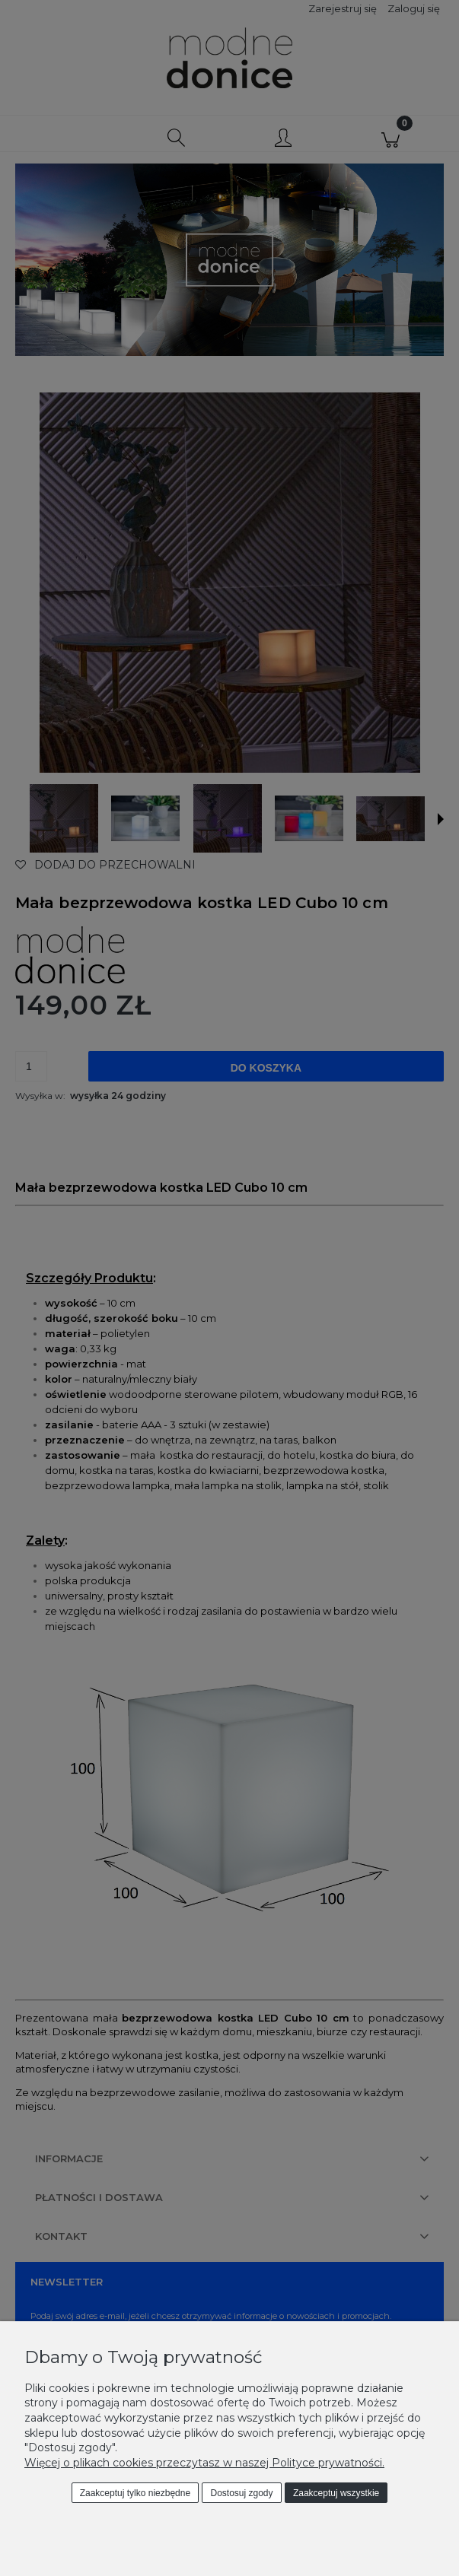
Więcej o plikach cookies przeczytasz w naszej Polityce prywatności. (204, 2463)
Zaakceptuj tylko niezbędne (135, 2493)
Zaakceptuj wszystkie (336, 2493)
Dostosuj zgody (242, 2493)
